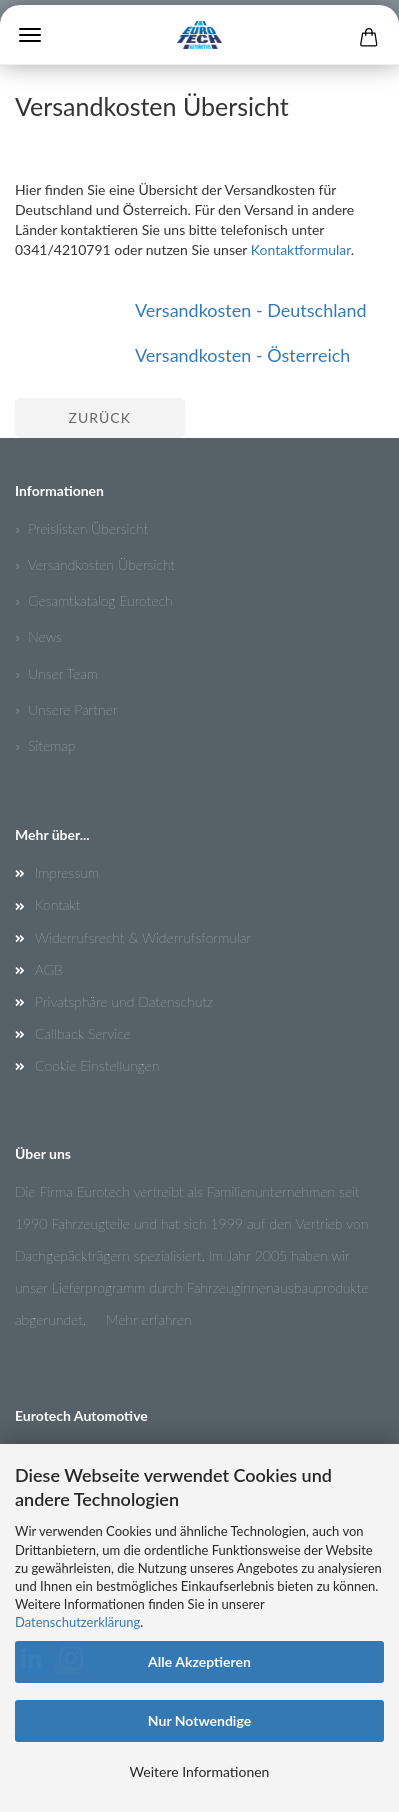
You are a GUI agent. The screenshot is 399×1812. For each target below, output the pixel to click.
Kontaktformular (301, 249)
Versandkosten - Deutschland (251, 310)
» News (38, 636)
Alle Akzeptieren (199, 1661)
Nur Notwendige (199, 1720)
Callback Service (83, 1033)
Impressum (67, 872)
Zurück (100, 417)
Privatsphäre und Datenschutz (124, 1001)
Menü (30, 35)
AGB (49, 969)
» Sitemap (45, 745)
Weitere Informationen (200, 1771)
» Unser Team (56, 673)
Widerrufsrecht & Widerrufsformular (143, 937)
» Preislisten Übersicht (81, 528)
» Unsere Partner (66, 709)
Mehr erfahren (149, 1319)
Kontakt (57, 904)
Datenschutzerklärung (77, 1622)
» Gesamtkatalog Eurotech (94, 600)
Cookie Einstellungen (97, 1065)
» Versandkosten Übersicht (95, 564)
